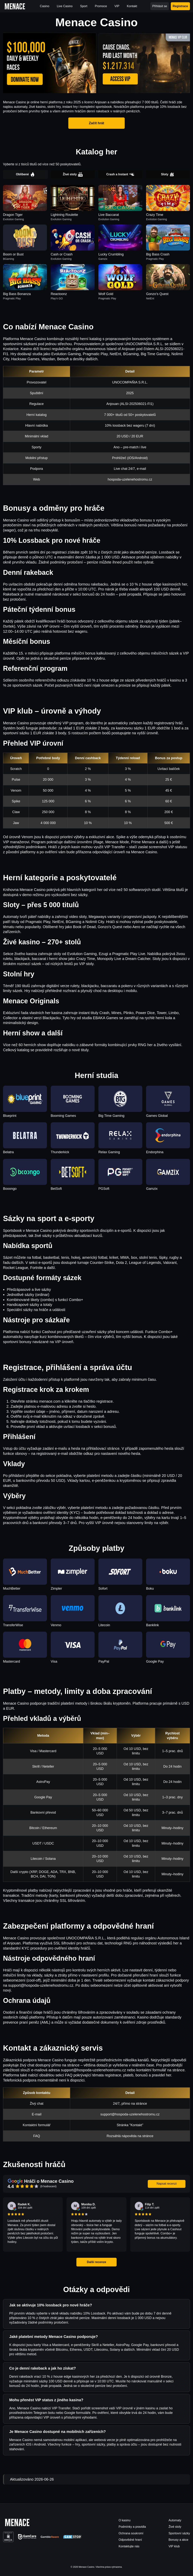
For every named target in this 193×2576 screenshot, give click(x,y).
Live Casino (65, 6)
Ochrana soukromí (131, 2533)
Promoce (101, 6)
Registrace (180, 6)
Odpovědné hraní (130, 2539)
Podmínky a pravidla (132, 2526)
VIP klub (174, 2546)
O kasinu (124, 2520)
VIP (116, 6)
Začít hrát (96, 123)
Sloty (167, 174)
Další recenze (96, 2261)
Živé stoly (73, 174)
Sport (83, 6)
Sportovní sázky (179, 2533)
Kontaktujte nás (129, 2546)
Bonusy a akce (178, 2539)
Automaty (174, 2520)
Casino (44, 6)
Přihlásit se (159, 6)
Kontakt (132, 6)
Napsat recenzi (167, 2183)
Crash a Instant (120, 174)
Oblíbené (25, 174)
